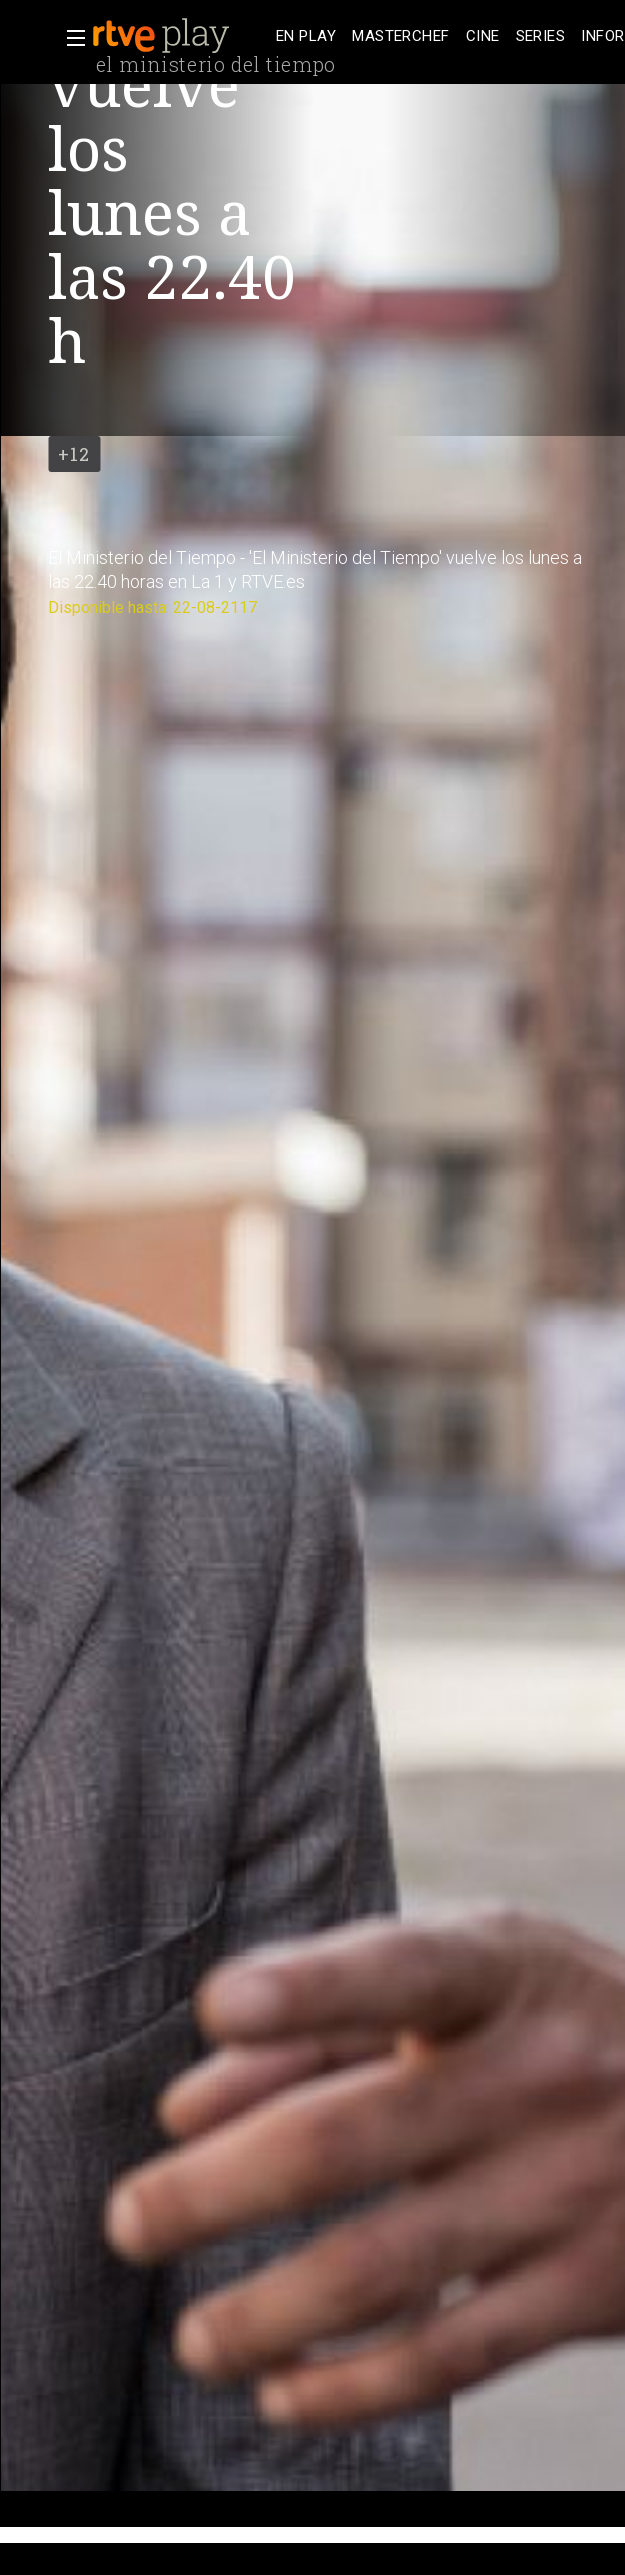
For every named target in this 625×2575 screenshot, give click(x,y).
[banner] (180, 36)
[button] (70, 38)
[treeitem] (306, 36)
